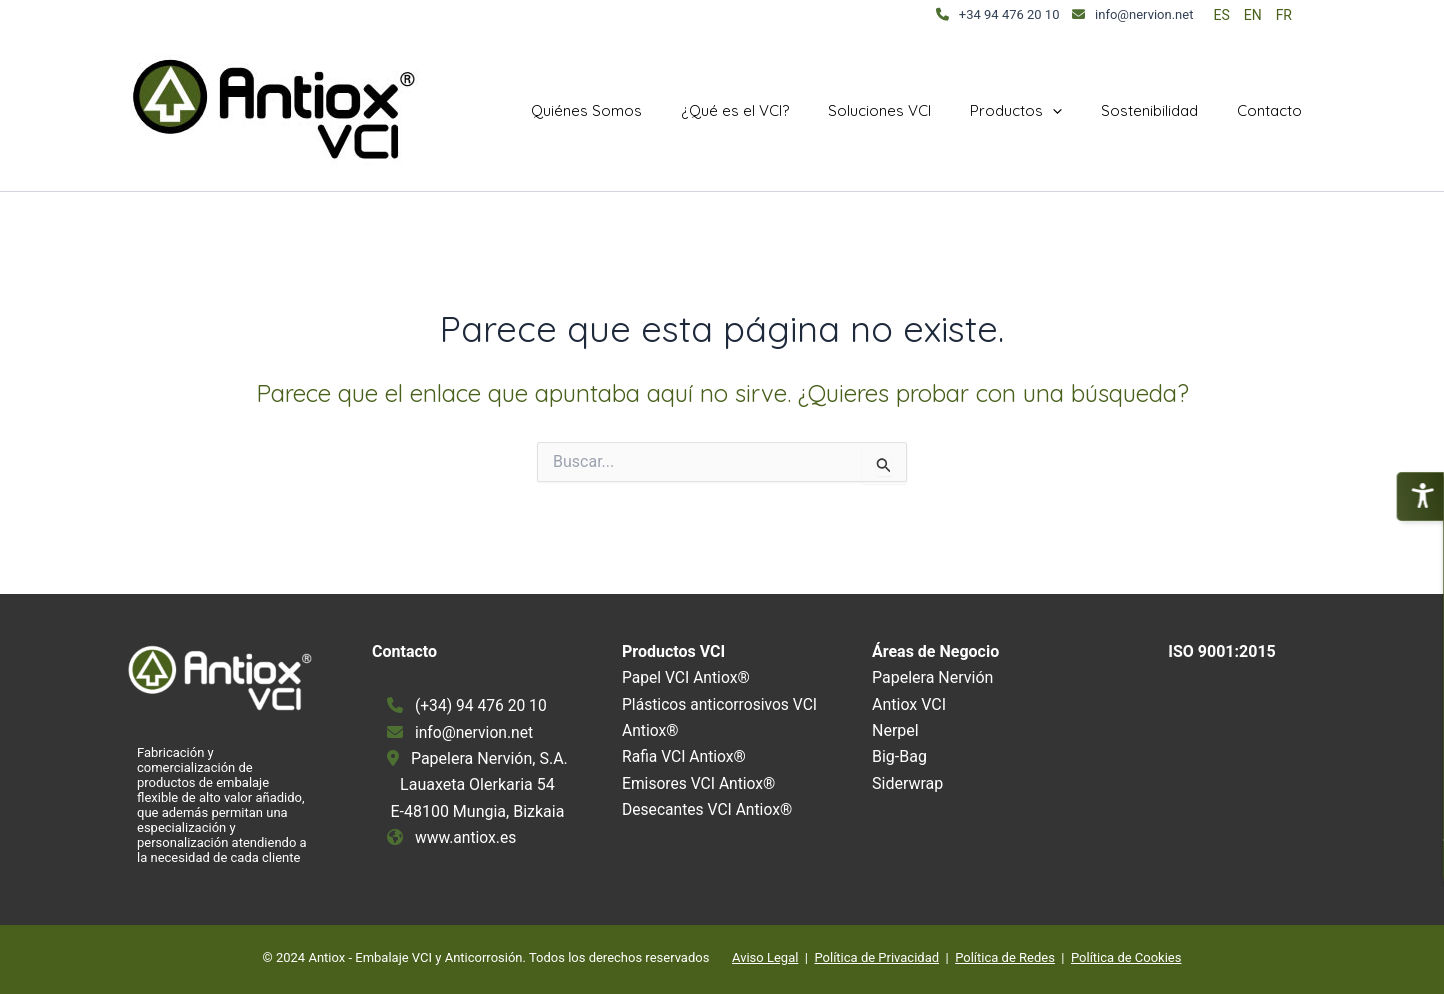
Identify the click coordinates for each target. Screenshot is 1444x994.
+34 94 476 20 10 (1009, 14)
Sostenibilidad (1163, 110)
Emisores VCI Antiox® (700, 783)
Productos (1039, 111)
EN (1253, 15)
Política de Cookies (1126, 957)
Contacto (1274, 110)
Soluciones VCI (911, 110)
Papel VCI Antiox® (687, 677)
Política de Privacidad (876, 957)
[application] (1075, 111)
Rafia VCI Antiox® (685, 756)
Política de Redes (1005, 957)
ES (1221, 15)
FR (1284, 15)
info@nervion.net (1144, 14)
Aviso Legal (765, 957)
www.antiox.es (467, 837)
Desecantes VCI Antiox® (709, 809)
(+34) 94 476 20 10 (482, 705)
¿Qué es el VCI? (776, 110)
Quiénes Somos (636, 110)
